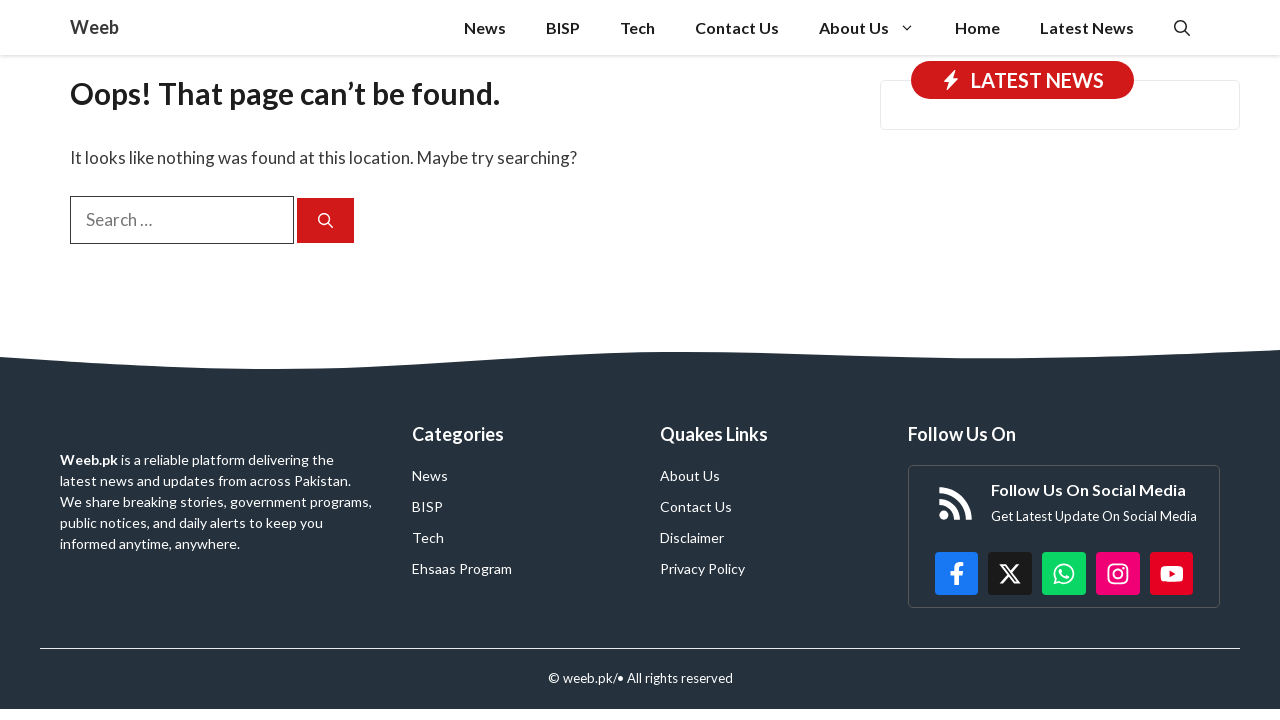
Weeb (94, 27)
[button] (1182, 27)
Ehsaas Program (462, 568)
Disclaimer (692, 537)
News (485, 27)
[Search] (325, 220)
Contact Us (737, 27)
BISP (563, 27)
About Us (877, 27)
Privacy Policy (702, 568)
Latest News (1087, 27)
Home (977, 27)
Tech (637, 27)
